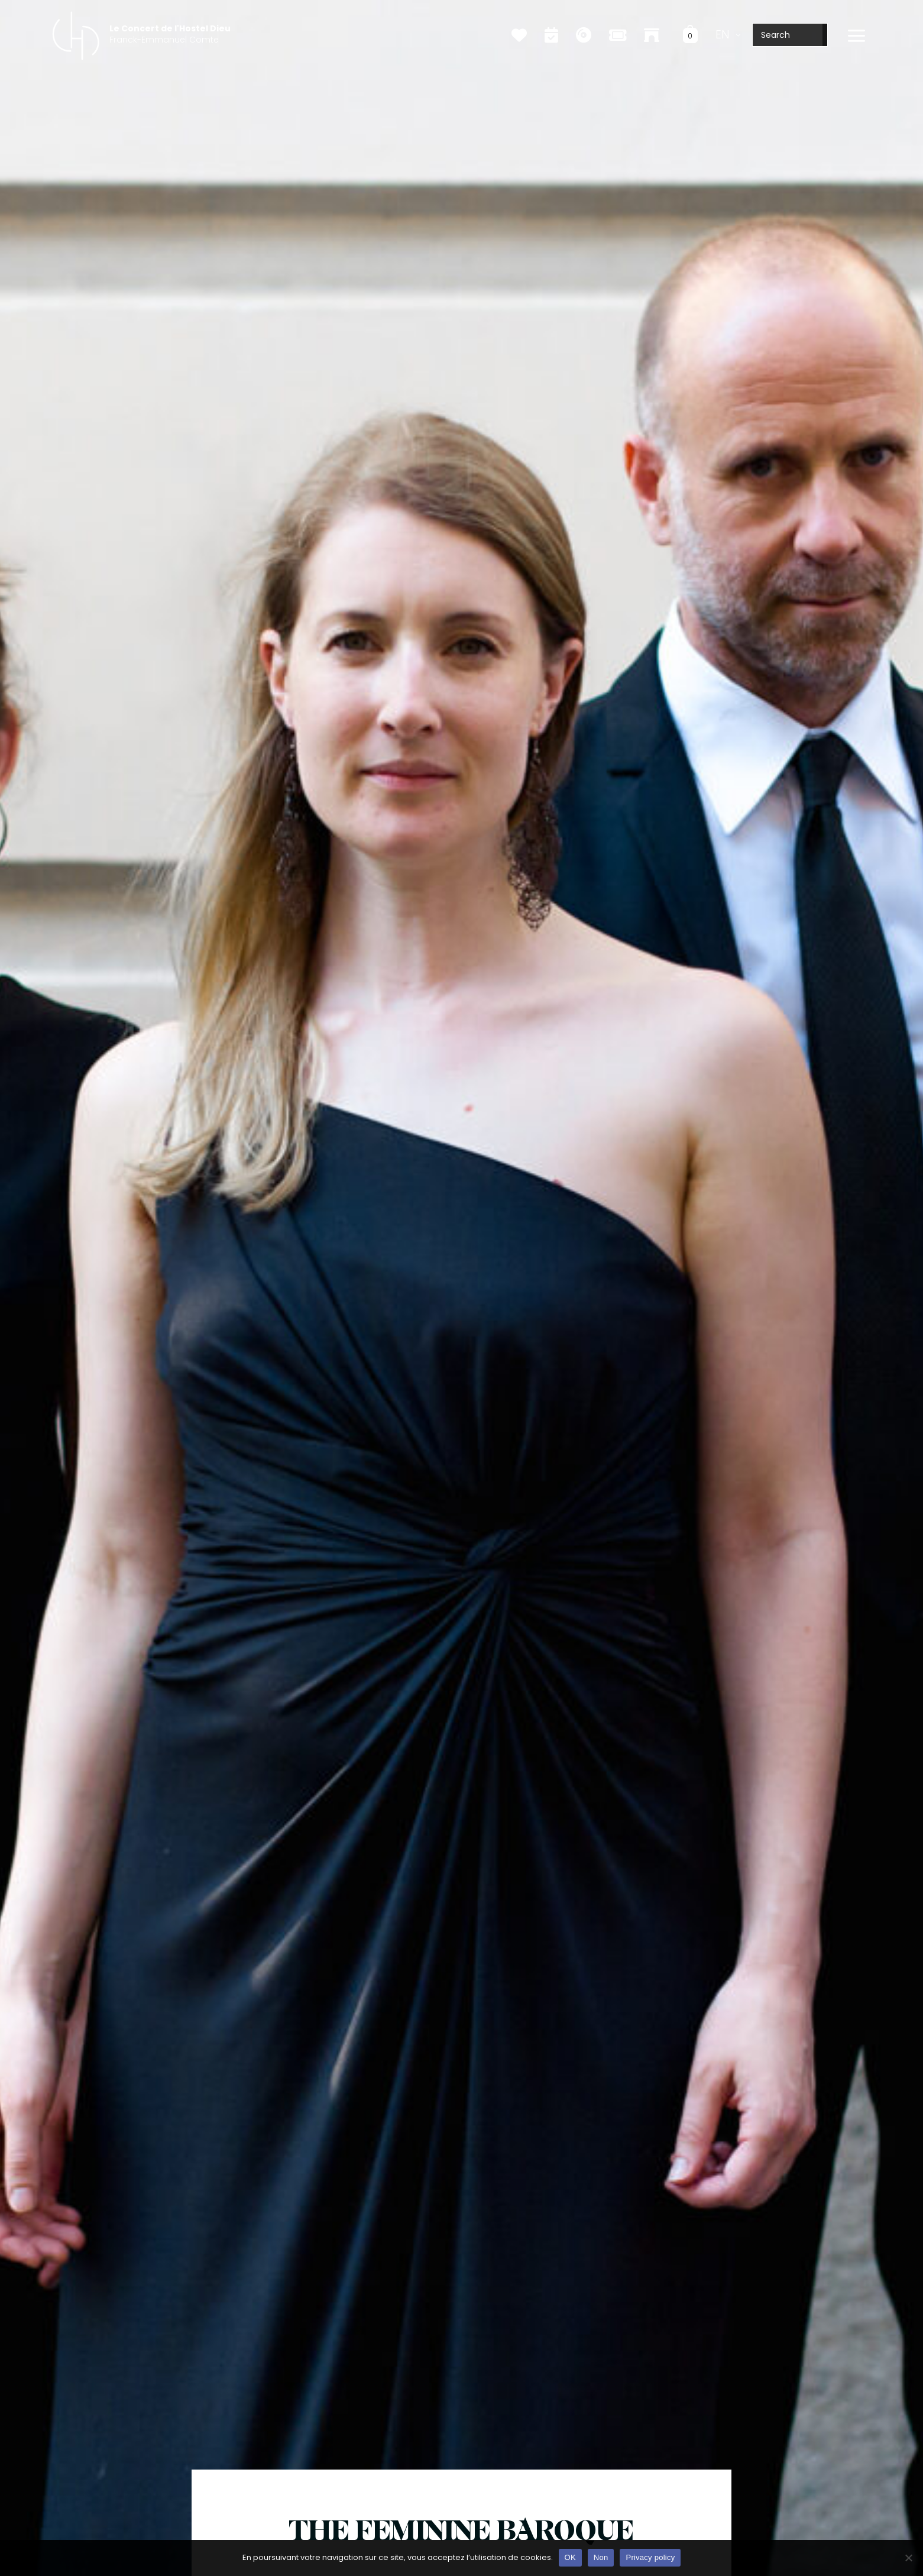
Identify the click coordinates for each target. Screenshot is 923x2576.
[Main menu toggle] (856, 36)
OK (570, 2557)
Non (601, 2557)
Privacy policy (650, 2557)
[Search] (824, 35)
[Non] (908, 2558)
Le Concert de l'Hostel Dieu (170, 28)
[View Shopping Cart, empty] (690, 35)
